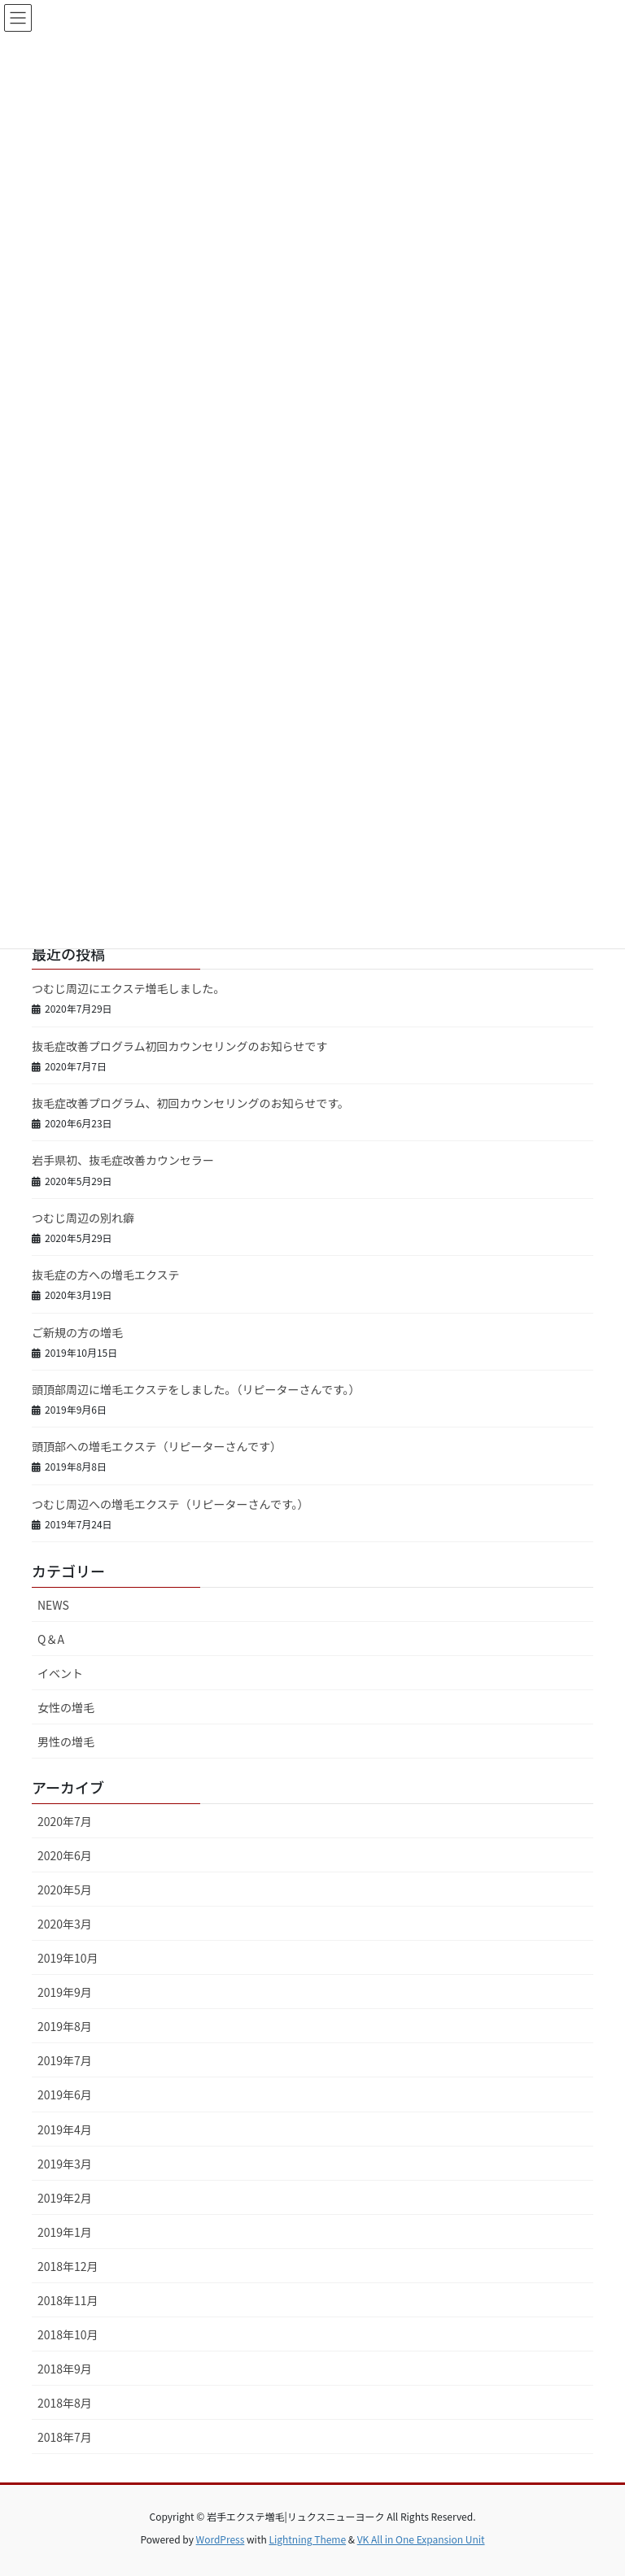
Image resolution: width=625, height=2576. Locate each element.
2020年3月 (64, 1924)
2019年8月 (64, 2026)
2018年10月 (67, 2334)
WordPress (220, 2539)
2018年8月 (64, 2403)
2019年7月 (64, 2060)
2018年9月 (64, 2368)
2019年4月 (64, 2129)
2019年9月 (64, 1992)
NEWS (53, 1605)
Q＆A (50, 1639)
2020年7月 (64, 1821)
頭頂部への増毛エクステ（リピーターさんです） (157, 1446)
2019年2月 (64, 2198)
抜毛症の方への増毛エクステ (106, 1274)
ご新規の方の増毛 (77, 1332)
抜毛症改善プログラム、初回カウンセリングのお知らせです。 (190, 1103)
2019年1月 (64, 2232)
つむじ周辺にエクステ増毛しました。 (128, 988)
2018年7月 (64, 2437)
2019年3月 (64, 2163)
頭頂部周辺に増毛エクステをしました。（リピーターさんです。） (196, 1389)
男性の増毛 (65, 1741)
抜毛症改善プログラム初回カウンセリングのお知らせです (179, 1046)
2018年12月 (67, 2266)
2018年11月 (67, 2300)
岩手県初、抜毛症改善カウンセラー (123, 1160)
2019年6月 (64, 2094)
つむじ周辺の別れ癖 (83, 1218)
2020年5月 (64, 1889)
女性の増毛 (65, 1707)
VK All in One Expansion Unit (421, 2539)
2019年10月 (67, 1958)
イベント (60, 1673)
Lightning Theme (307, 2539)
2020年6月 (64, 1855)
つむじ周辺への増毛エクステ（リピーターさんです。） (170, 1504)
